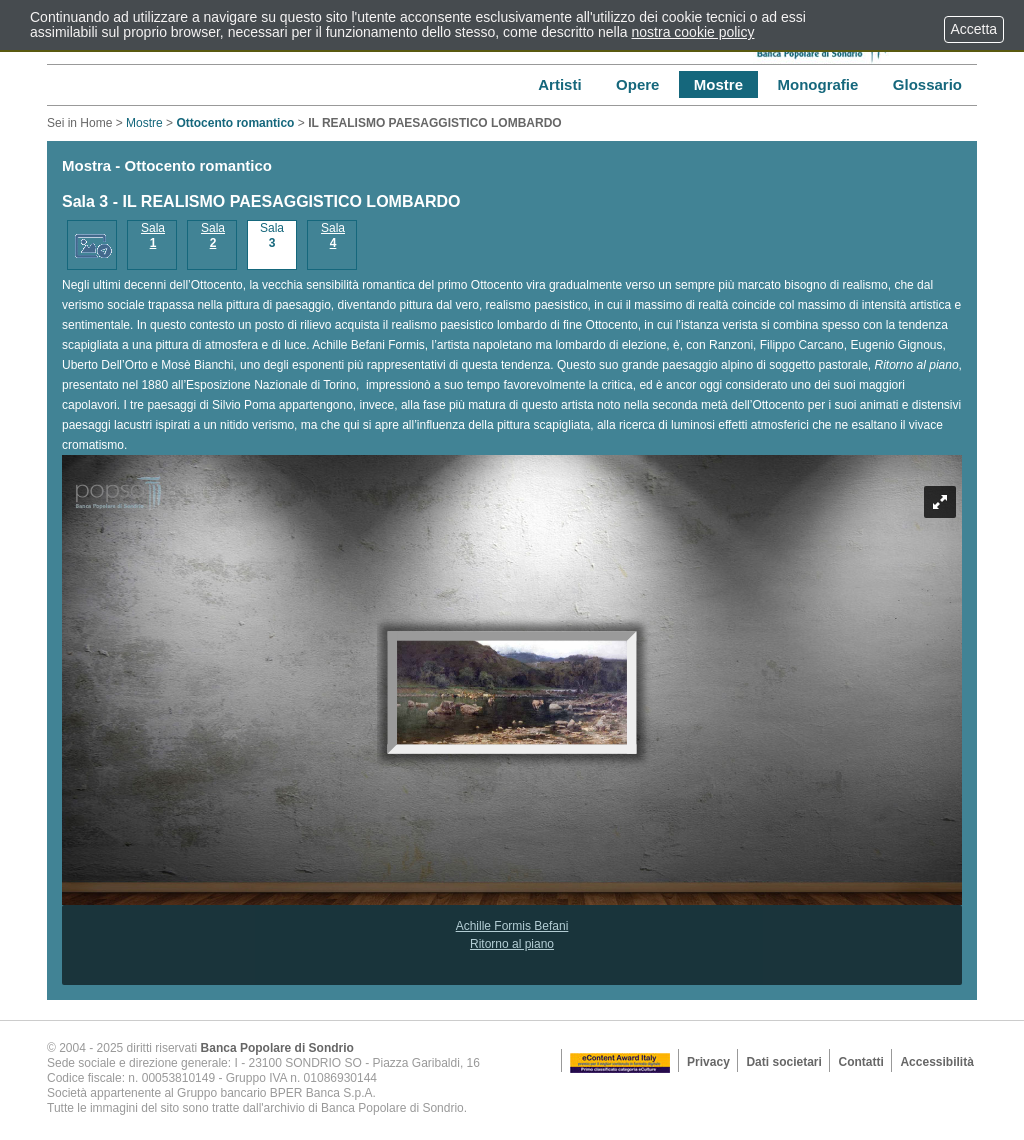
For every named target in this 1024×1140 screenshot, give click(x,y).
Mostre (144, 123)
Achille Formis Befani (512, 926)
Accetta (974, 29)
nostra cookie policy (693, 32)
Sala (153, 235)
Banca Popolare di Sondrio (277, 1048)
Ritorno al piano (512, 944)
